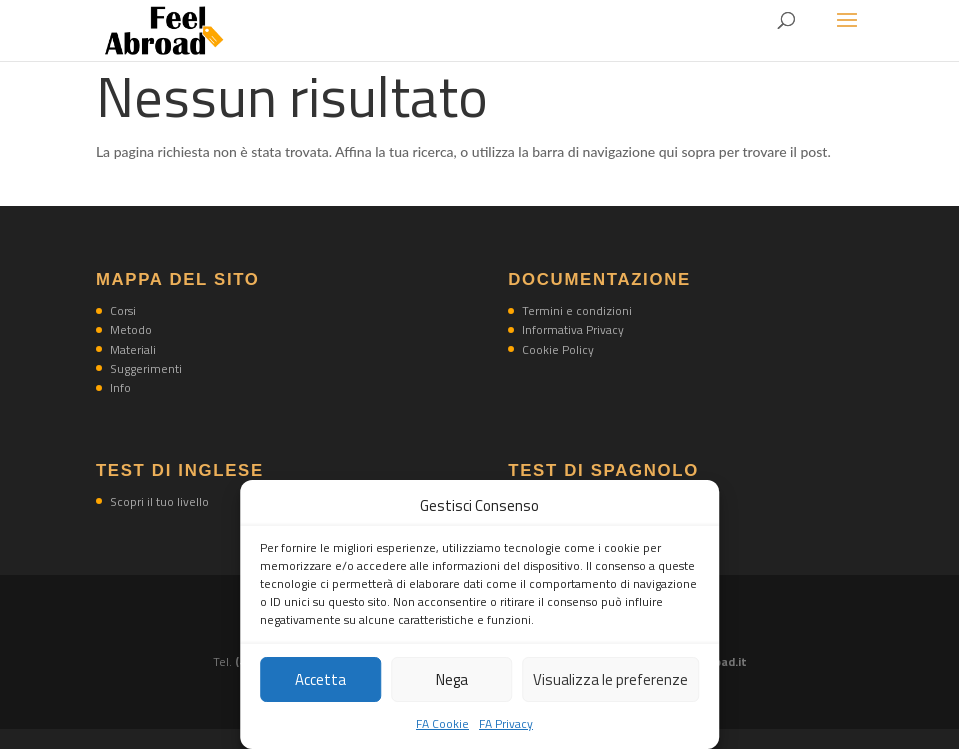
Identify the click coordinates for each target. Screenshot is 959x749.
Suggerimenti (146, 368)
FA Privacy (506, 723)
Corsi (123, 310)
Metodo (131, 329)
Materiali (133, 349)
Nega (452, 679)
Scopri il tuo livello (159, 501)
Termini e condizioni (577, 310)
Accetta (320, 679)
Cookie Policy (558, 349)
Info (120, 387)
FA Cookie (442, 723)
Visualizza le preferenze (610, 679)
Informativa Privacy (573, 329)
